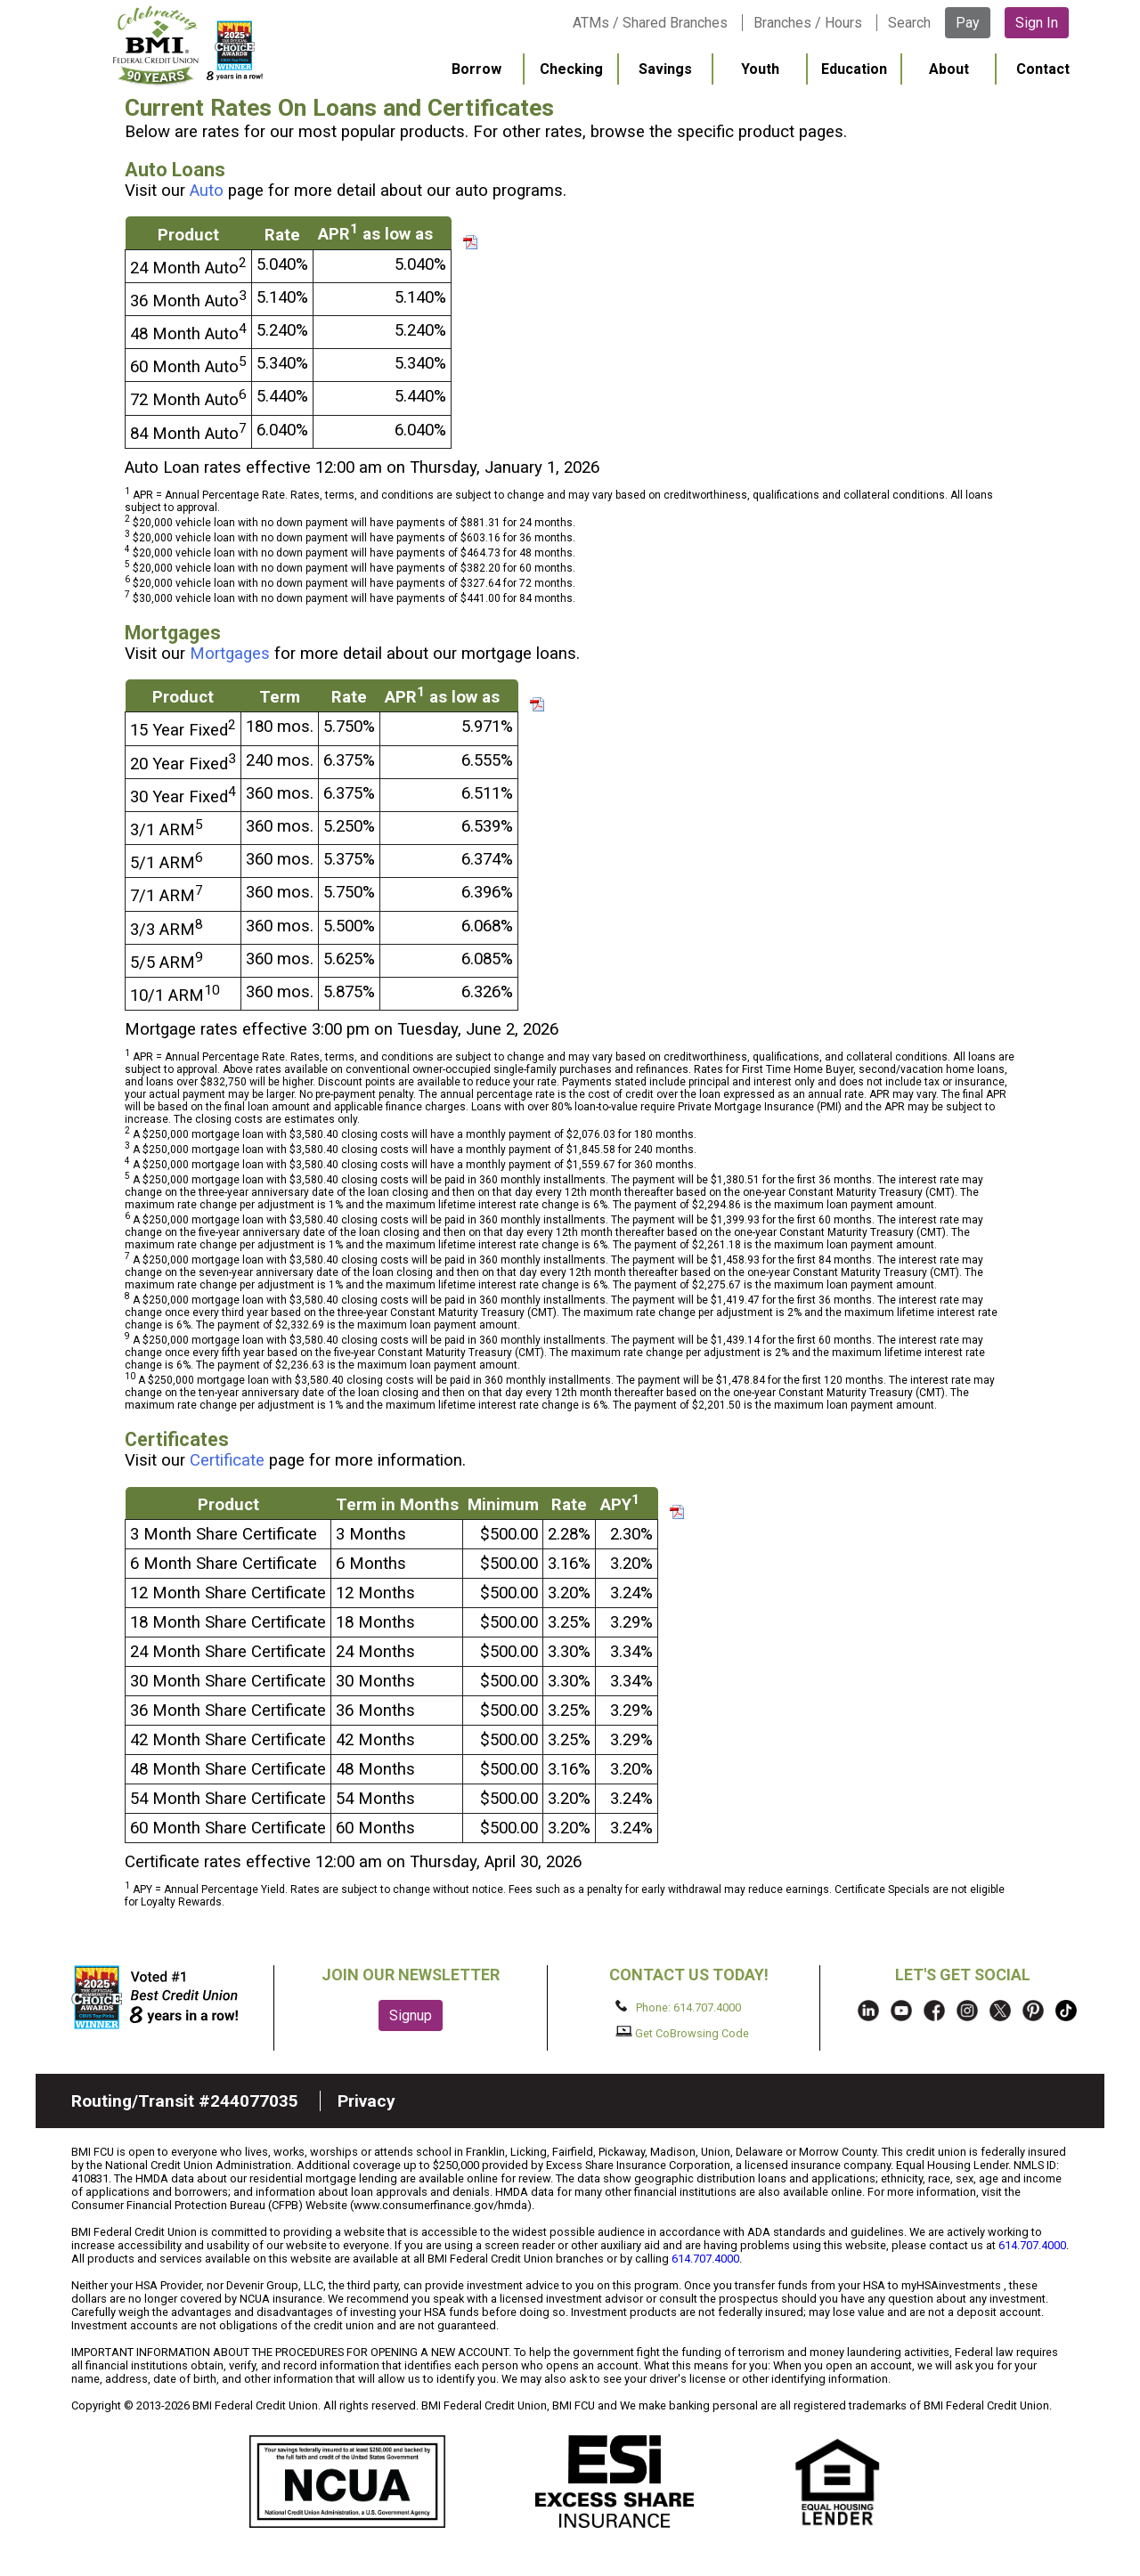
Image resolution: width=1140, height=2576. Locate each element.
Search (909, 22)
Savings (665, 69)
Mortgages (230, 653)
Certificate (227, 1460)
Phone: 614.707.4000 (678, 2007)
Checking (571, 69)
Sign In (1036, 22)
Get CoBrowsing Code (682, 2033)
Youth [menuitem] (760, 69)
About (949, 69)
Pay (968, 22)
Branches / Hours (807, 22)
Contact (1043, 69)
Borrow (476, 69)
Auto (207, 190)
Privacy (366, 2101)
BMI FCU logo (188, 45)
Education (854, 69)
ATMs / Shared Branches (650, 22)
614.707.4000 (1032, 2245)
